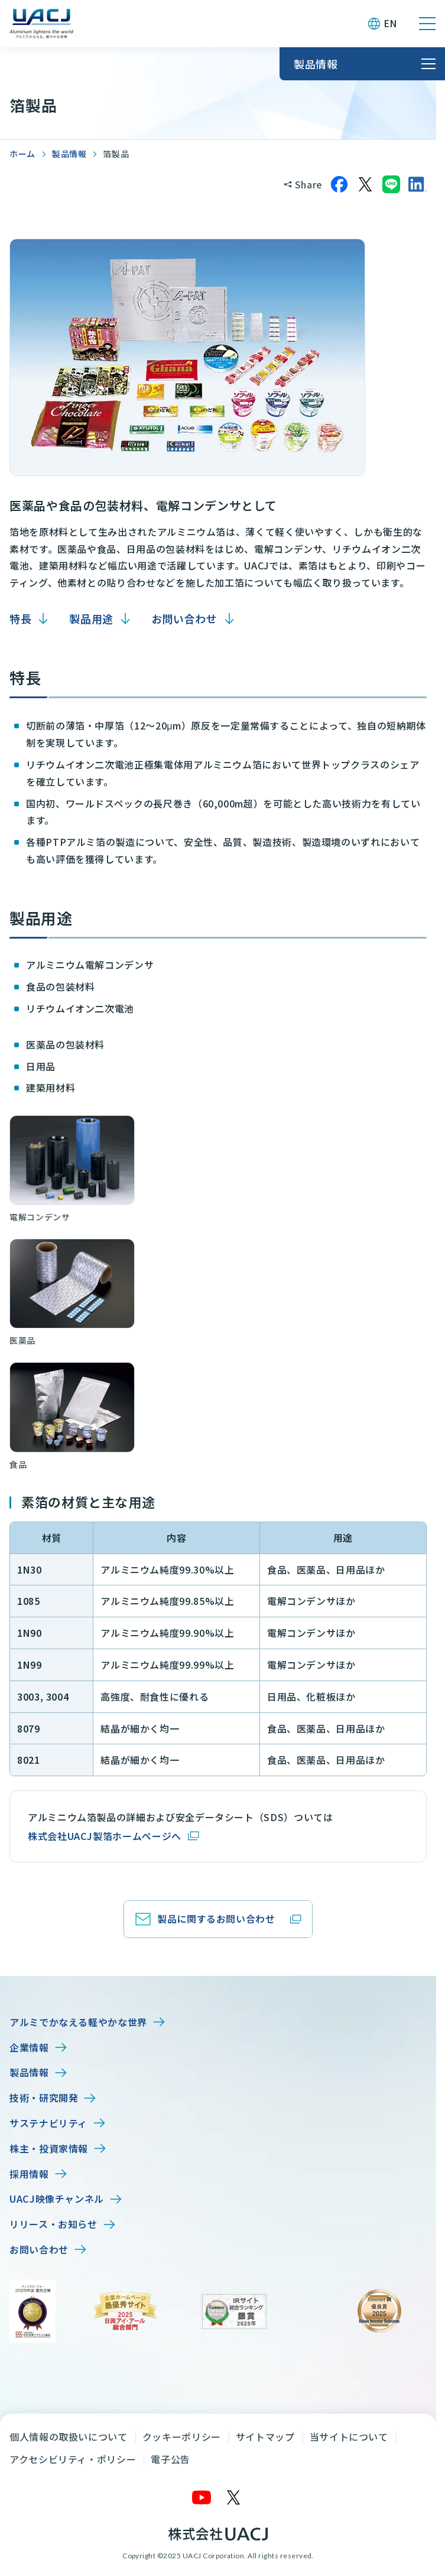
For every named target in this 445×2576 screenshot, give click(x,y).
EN (390, 23)
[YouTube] (202, 2497)
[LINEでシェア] (391, 184)
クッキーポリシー (181, 2437)
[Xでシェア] (365, 184)
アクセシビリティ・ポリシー (72, 2459)
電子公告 (170, 2459)
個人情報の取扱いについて (68, 2437)
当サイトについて (349, 2437)
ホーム (22, 153)
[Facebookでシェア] (339, 184)
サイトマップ (265, 2437)
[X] (234, 2497)
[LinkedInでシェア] (417, 184)
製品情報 (69, 153)
